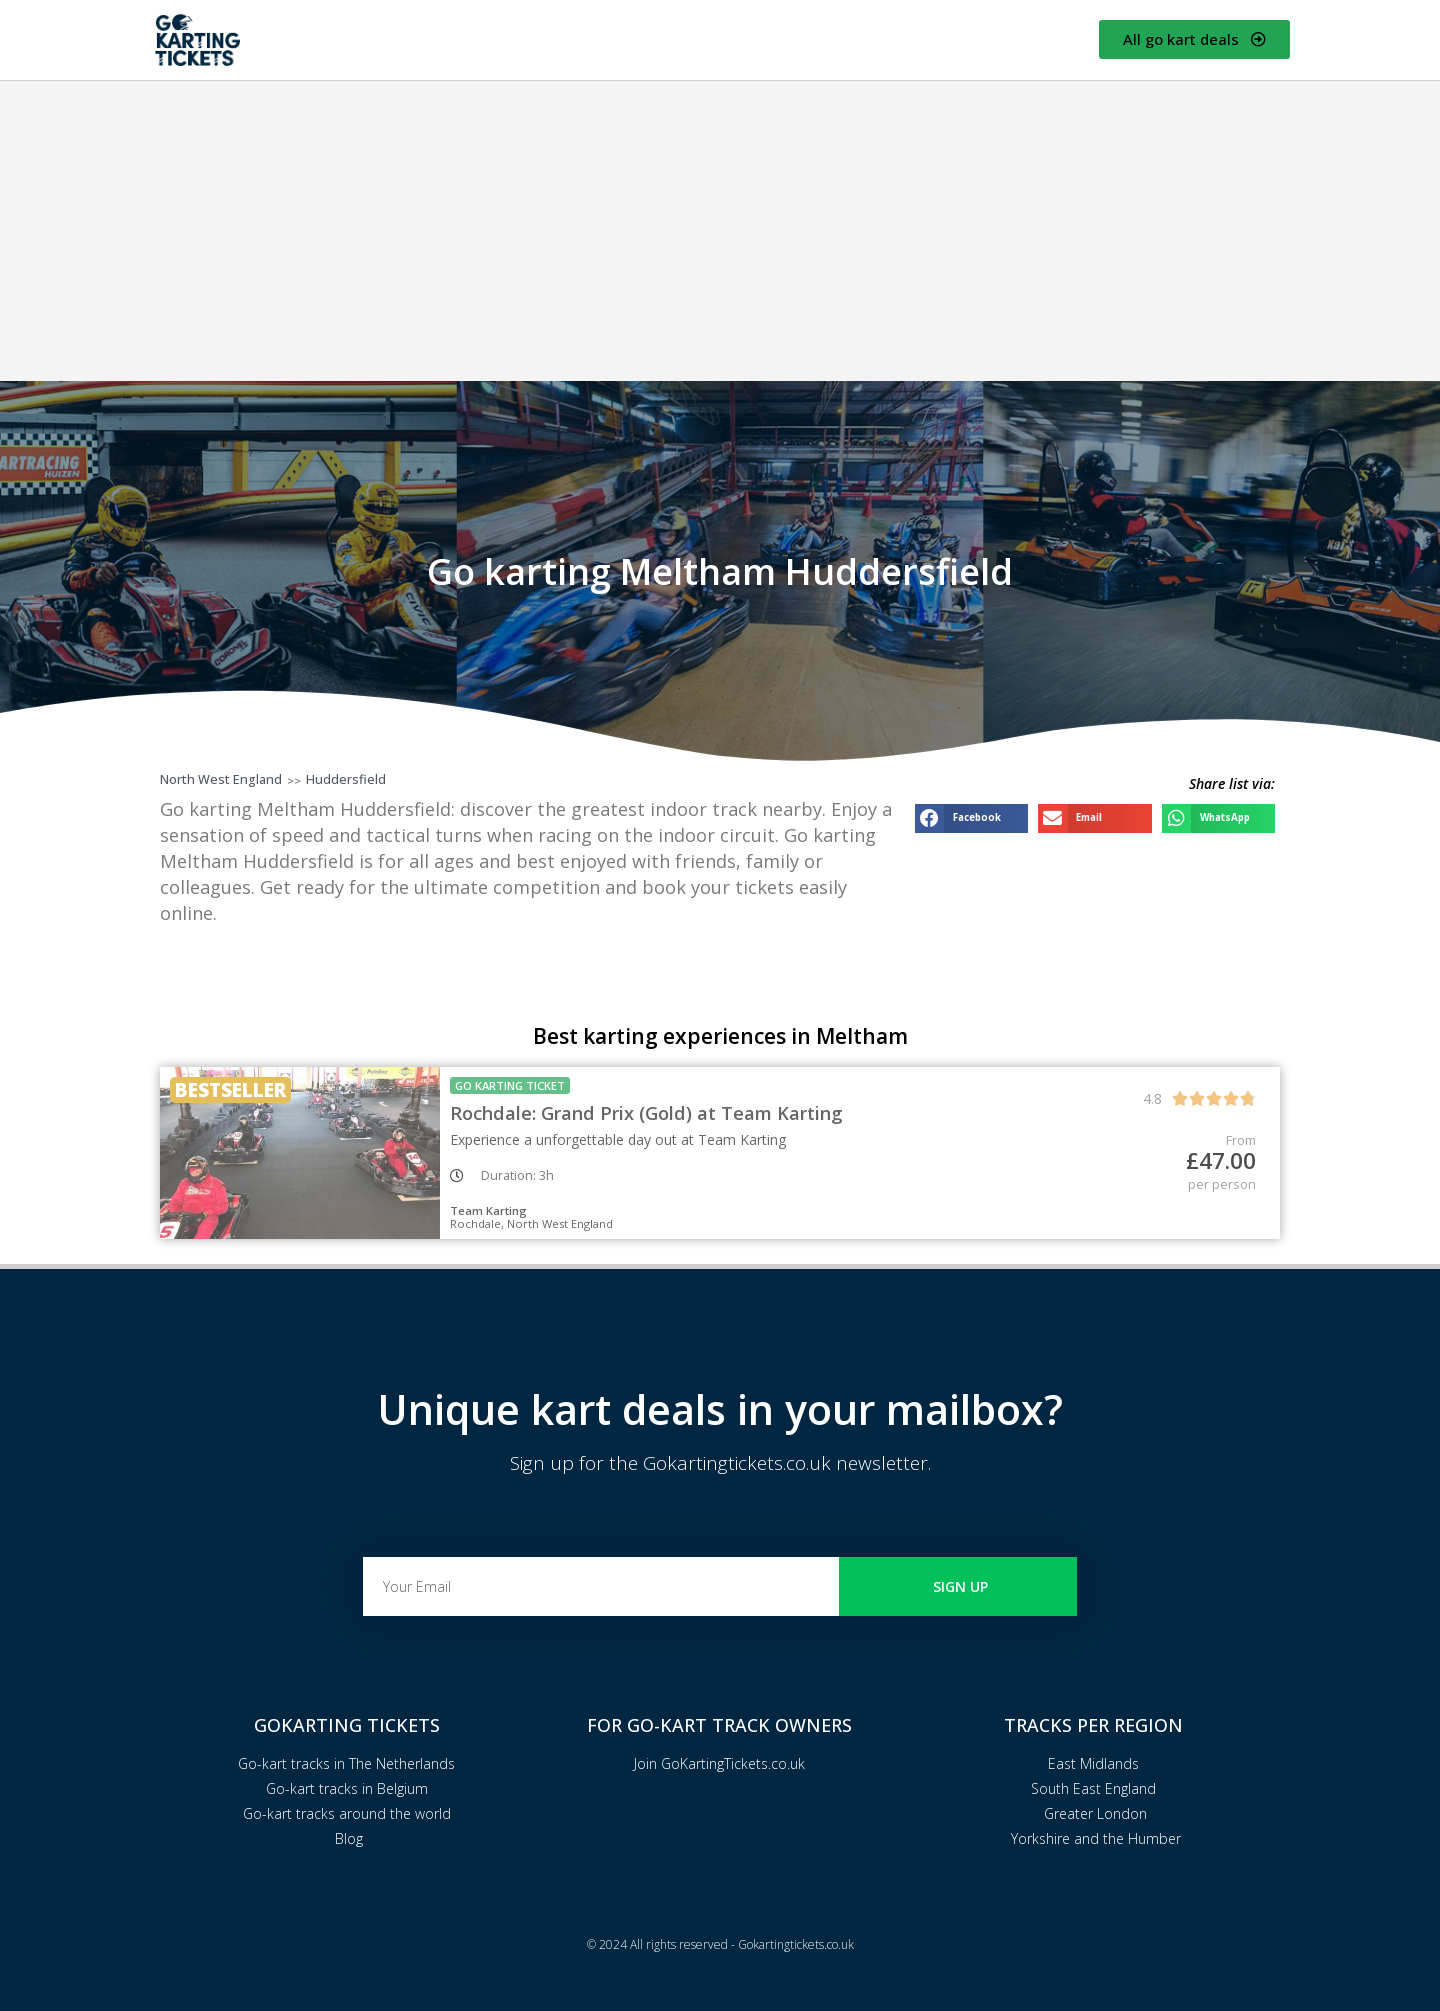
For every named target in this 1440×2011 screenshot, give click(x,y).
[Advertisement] (720, 231)
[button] (971, 818)
